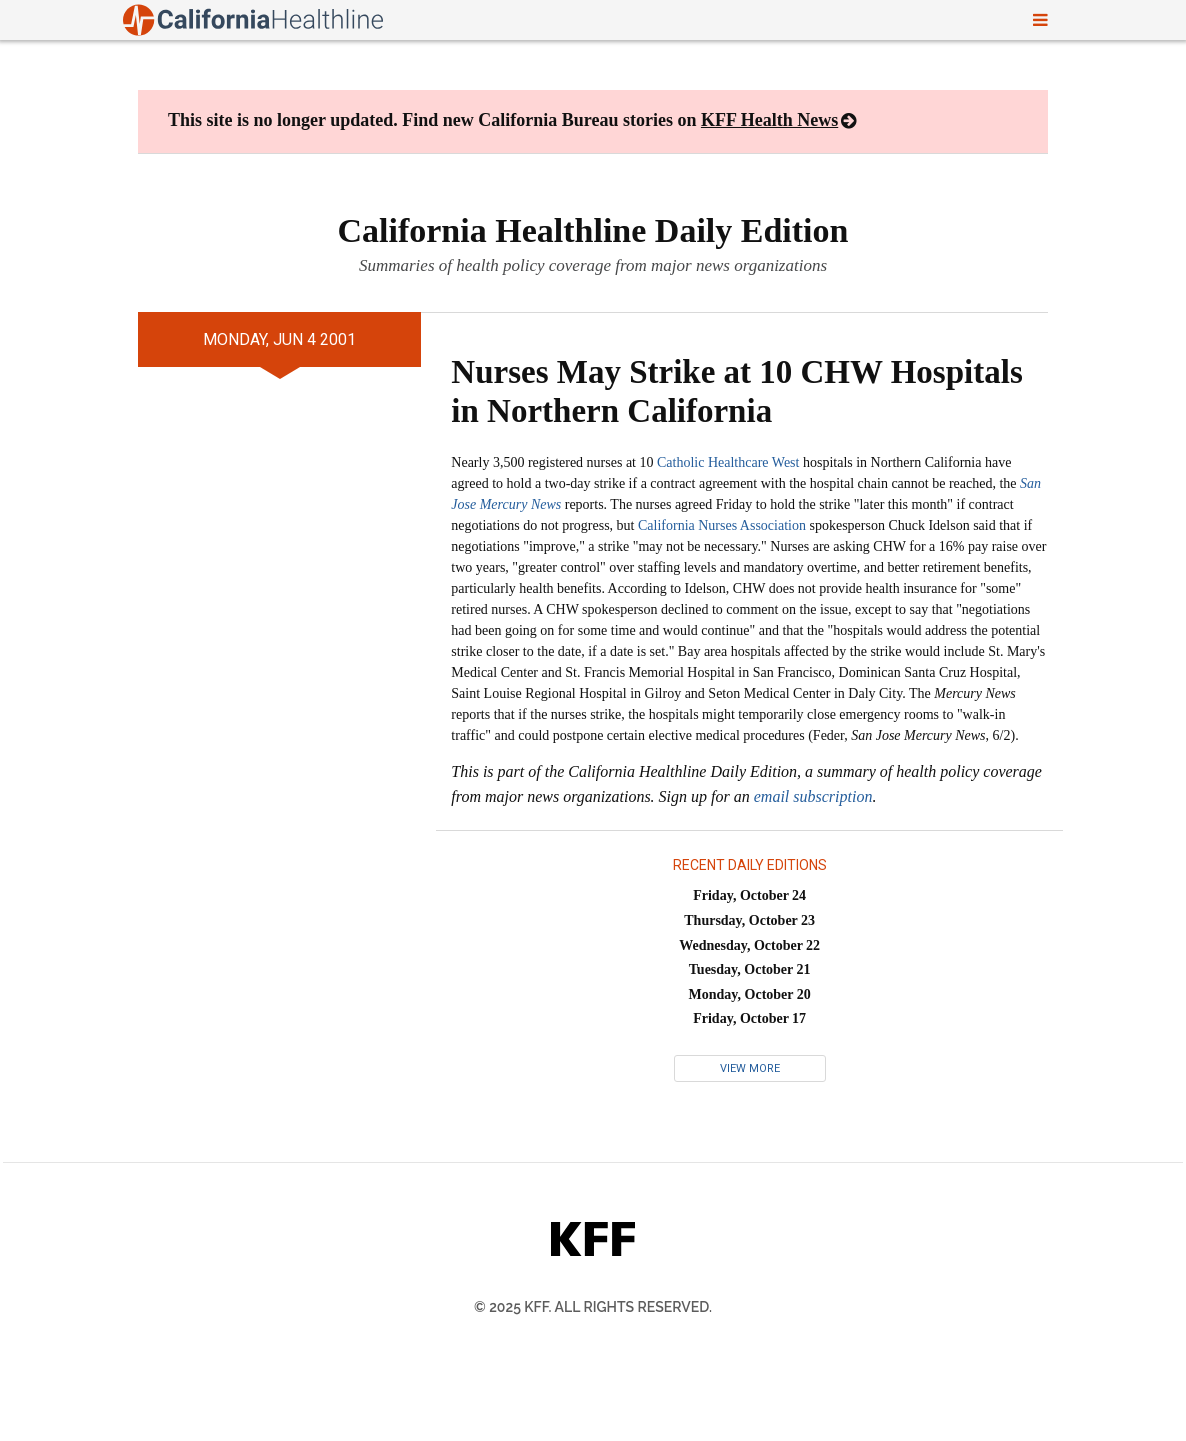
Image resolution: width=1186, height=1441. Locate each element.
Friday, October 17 (749, 1018)
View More (750, 1068)
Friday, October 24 (749, 895)
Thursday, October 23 (749, 920)
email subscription (813, 796)
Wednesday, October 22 (749, 945)
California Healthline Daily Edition (593, 230)
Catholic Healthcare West (728, 462)
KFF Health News (769, 120)
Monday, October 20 (750, 994)
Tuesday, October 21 (750, 969)
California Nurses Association (722, 525)
